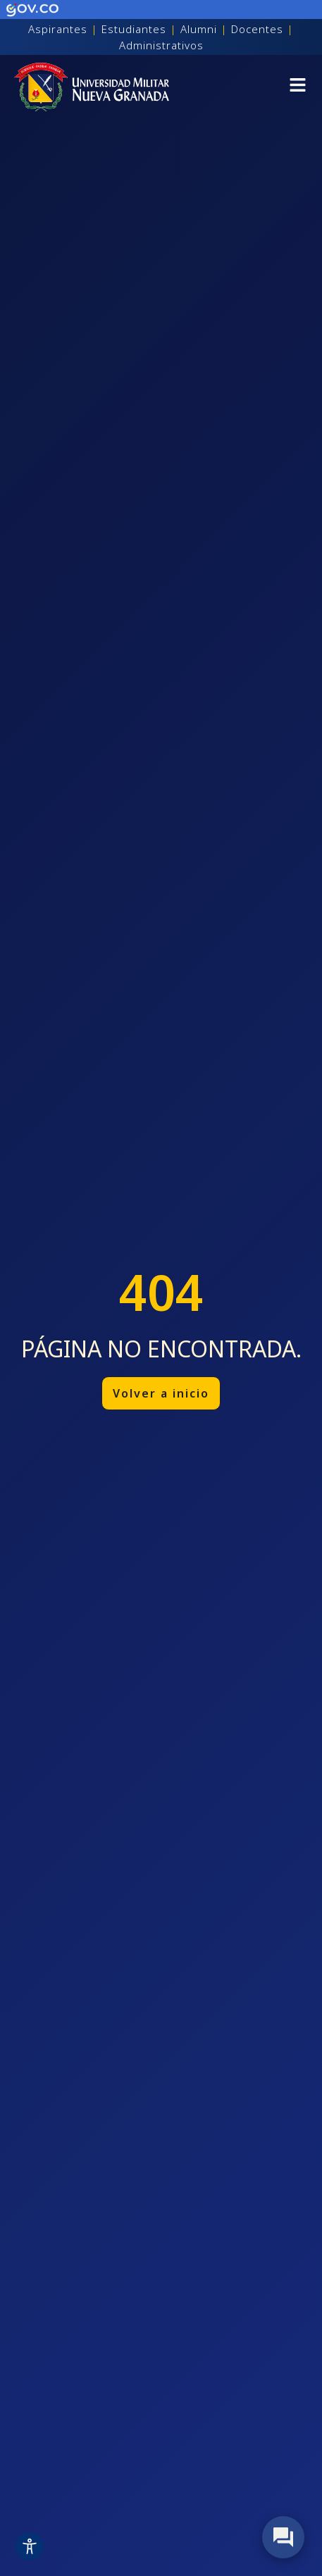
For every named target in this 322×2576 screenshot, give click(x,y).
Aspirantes (57, 29)
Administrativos (161, 45)
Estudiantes (133, 29)
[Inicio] (91, 86)
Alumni (198, 29)
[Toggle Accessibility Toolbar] (29, 2546)
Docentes (257, 29)
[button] (297, 87)
